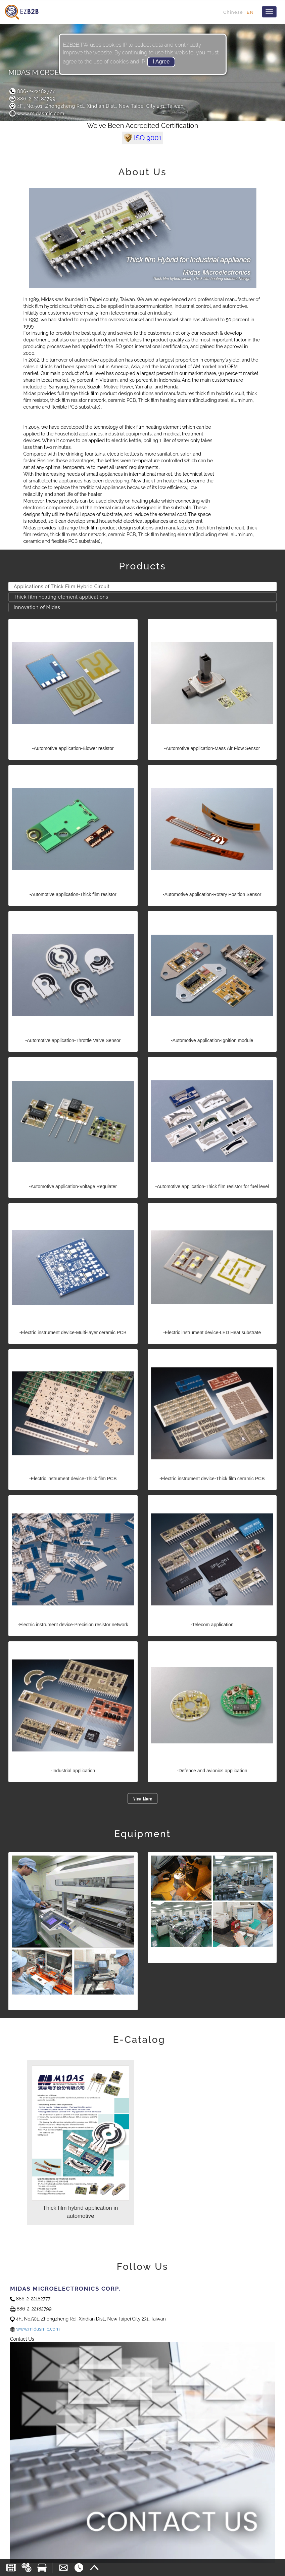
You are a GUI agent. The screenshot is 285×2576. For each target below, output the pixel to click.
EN (250, 12)
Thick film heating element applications (61, 597)
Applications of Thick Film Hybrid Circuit (62, 586)
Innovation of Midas (37, 607)
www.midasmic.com (36, 113)
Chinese (233, 12)
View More (142, 1798)
